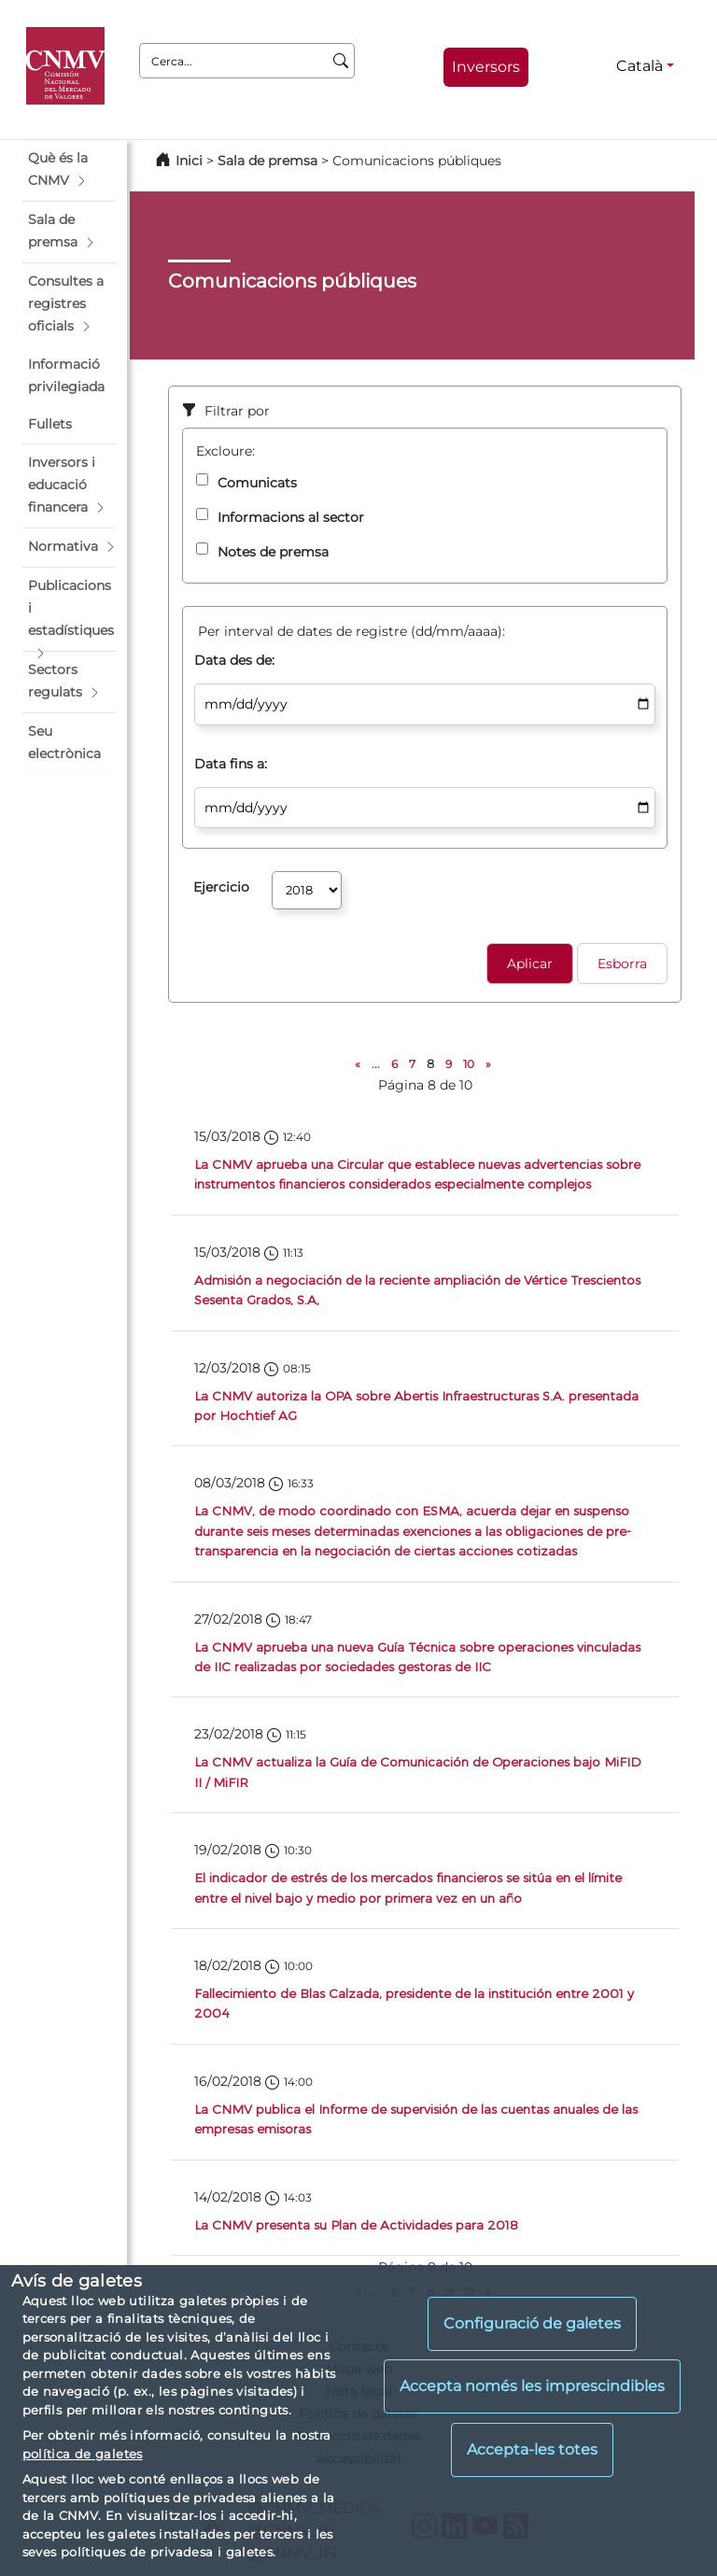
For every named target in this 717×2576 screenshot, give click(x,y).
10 (468, 1064)
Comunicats (257, 482)
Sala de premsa (269, 160)
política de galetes (82, 2453)
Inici (189, 160)
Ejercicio (221, 887)
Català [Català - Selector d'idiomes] (639, 66)
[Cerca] (341, 60)
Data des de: (234, 660)
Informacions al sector (291, 517)
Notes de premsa (273, 551)
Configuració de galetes (532, 2323)
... (376, 1064)
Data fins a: (230, 763)
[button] (69, 170)
